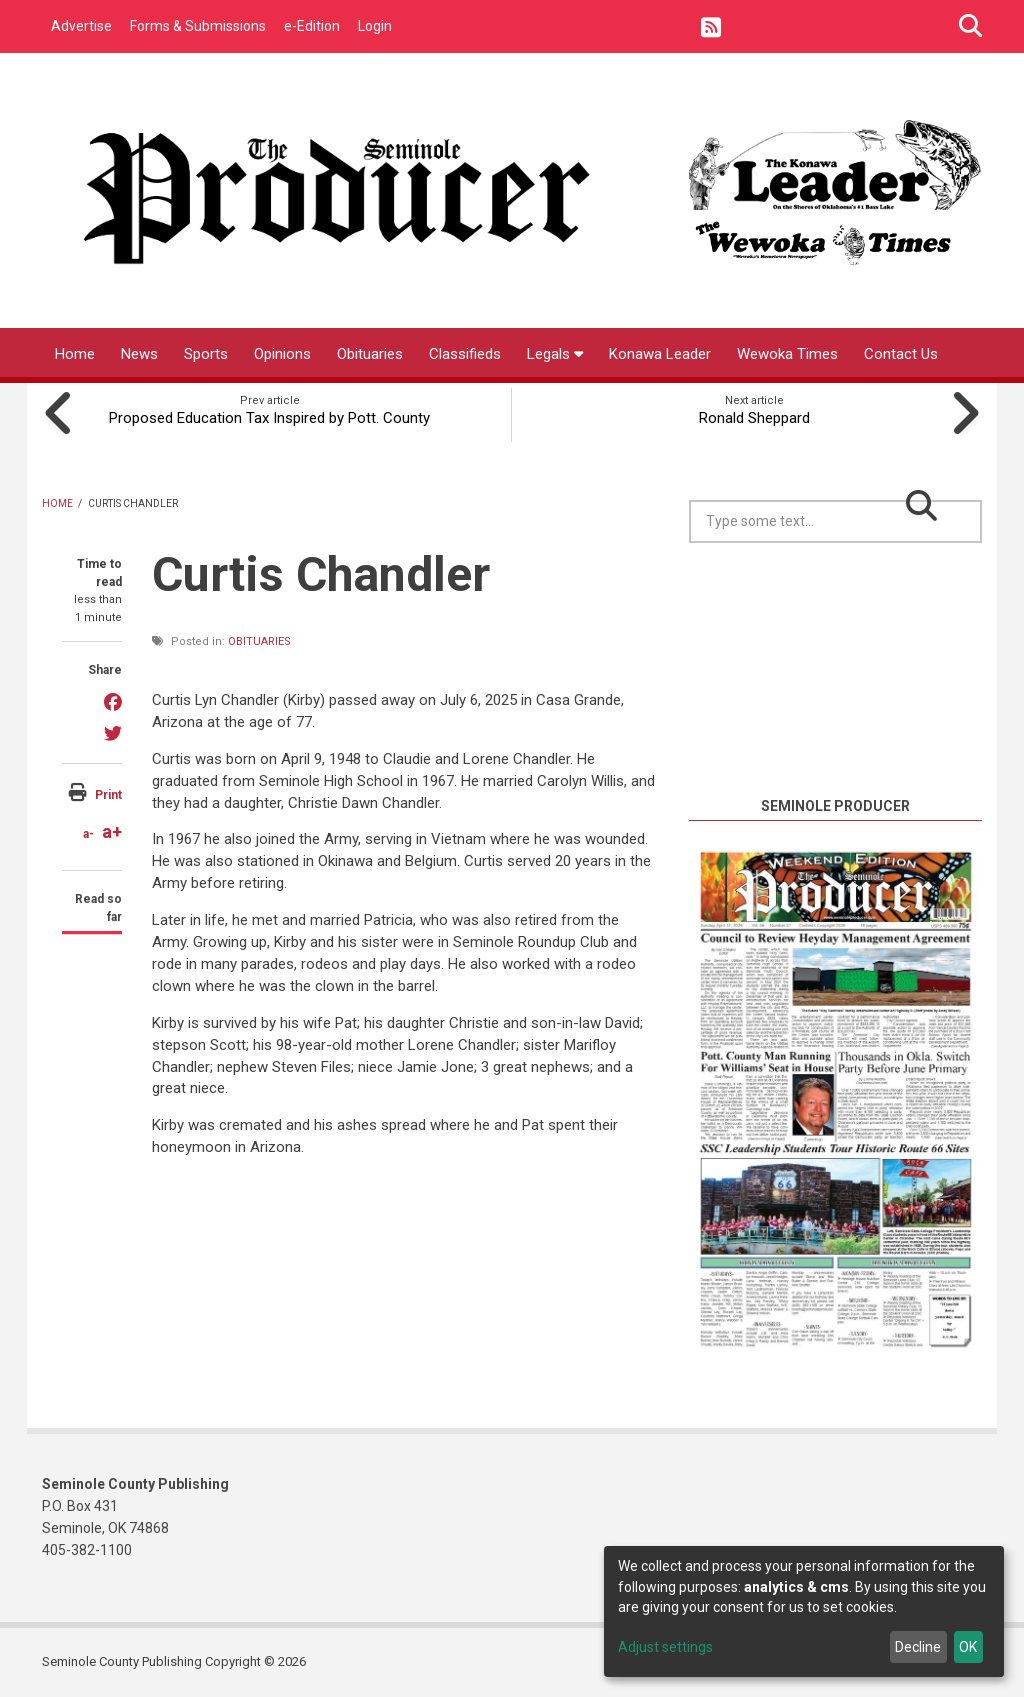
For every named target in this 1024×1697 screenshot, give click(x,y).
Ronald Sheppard (754, 418)
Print (108, 795)
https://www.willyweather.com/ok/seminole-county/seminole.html (839, 771)
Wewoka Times (787, 354)
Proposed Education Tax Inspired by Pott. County (269, 418)
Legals (555, 354)
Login (375, 26)
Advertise (81, 26)
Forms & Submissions (198, 26)
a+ (112, 831)
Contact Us (901, 354)
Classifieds (465, 354)
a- (88, 834)
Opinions (282, 354)
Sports (206, 354)
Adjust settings (665, 1647)
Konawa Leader (660, 354)
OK (968, 1647)
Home (75, 354)
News (139, 354)
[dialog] (804, 1611)
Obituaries (370, 354)
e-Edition (312, 26)
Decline (918, 1647)
